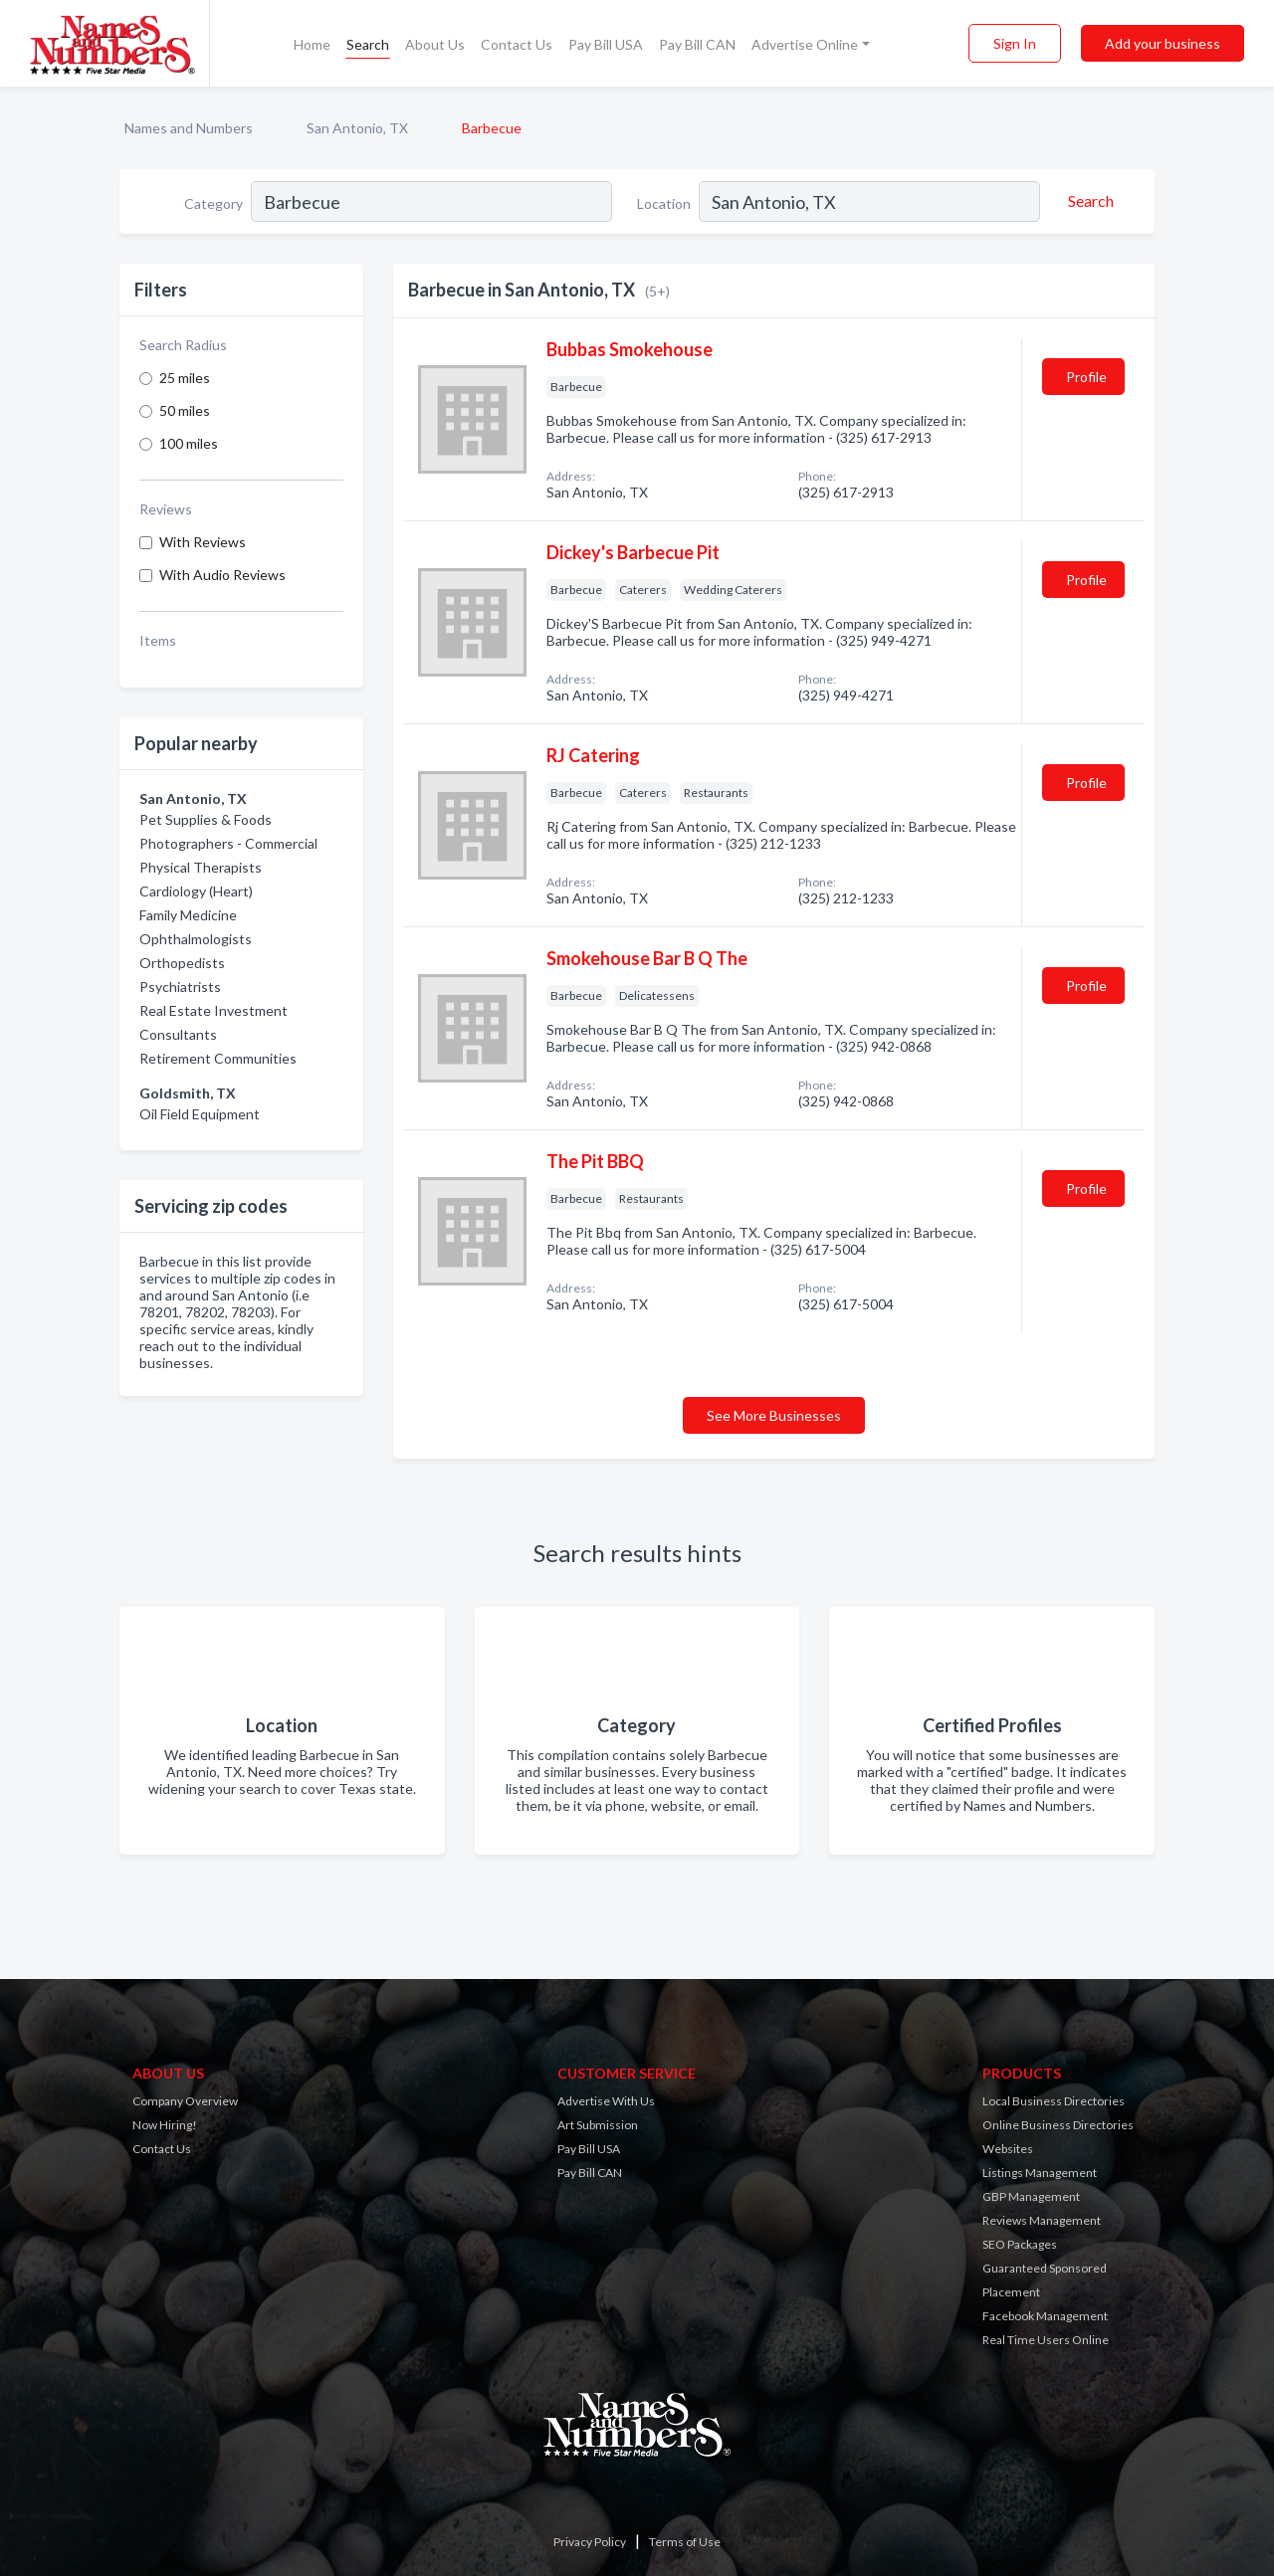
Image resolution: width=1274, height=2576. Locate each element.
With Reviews (202, 541)
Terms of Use (685, 2541)
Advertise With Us (606, 2100)
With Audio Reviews (222, 574)
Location (664, 203)
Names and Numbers (188, 127)
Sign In (1014, 43)
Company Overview (185, 2100)
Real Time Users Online (1045, 2339)
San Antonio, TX (357, 127)
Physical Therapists (200, 867)
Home (312, 44)
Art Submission (597, 2124)
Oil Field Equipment (199, 1113)
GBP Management (1031, 2196)
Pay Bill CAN (697, 44)
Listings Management (1039, 2172)
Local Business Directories (1053, 2100)
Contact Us (516, 44)
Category (213, 203)
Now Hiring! (164, 2124)
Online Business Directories (1058, 2124)
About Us (435, 44)
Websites (1007, 2148)
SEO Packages (1019, 2244)
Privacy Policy (589, 2541)
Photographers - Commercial (228, 843)
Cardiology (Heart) (196, 891)
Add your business (1162, 43)
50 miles (184, 410)
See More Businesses (774, 1415)
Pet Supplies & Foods (205, 819)
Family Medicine (188, 914)
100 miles (188, 443)
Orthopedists (182, 962)
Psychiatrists (180, 986)
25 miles (184, 377)
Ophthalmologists (195, 938)
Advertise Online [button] (804, 44)
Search (367, 44)
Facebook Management (1045, 2315)
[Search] (1088, 201)
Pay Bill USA (605, 44)
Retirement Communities (218, 1058)
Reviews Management (1041, 2220)
